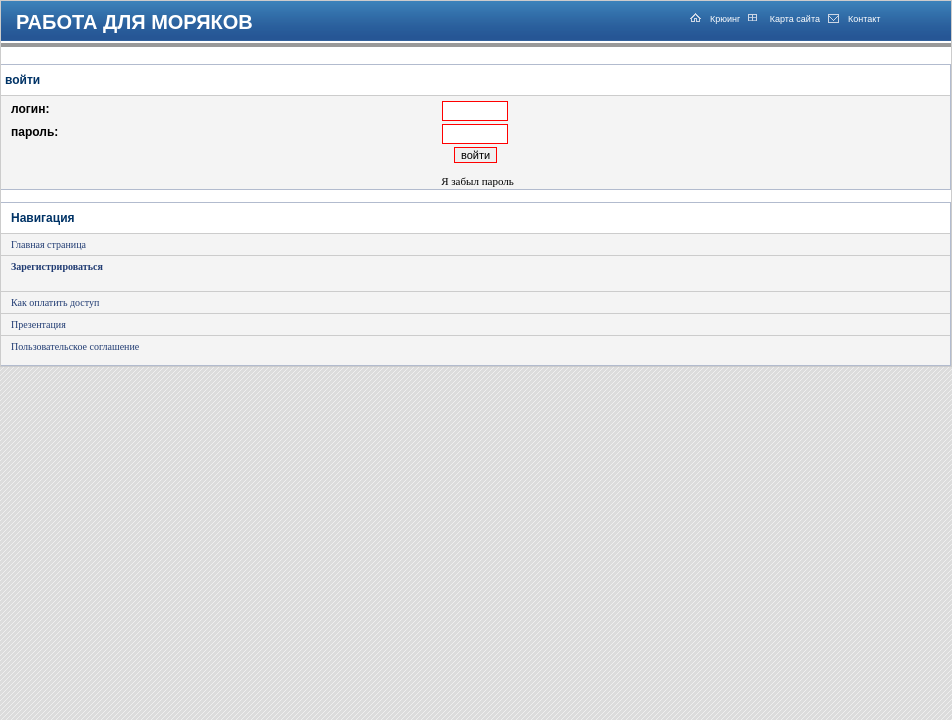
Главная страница (48, 244)
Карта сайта (793, 19)
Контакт (864, 19)
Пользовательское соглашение (75, 346)
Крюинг (725, 19)
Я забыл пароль (477, 181)
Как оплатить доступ (55, 302)
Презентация (38, 324)
